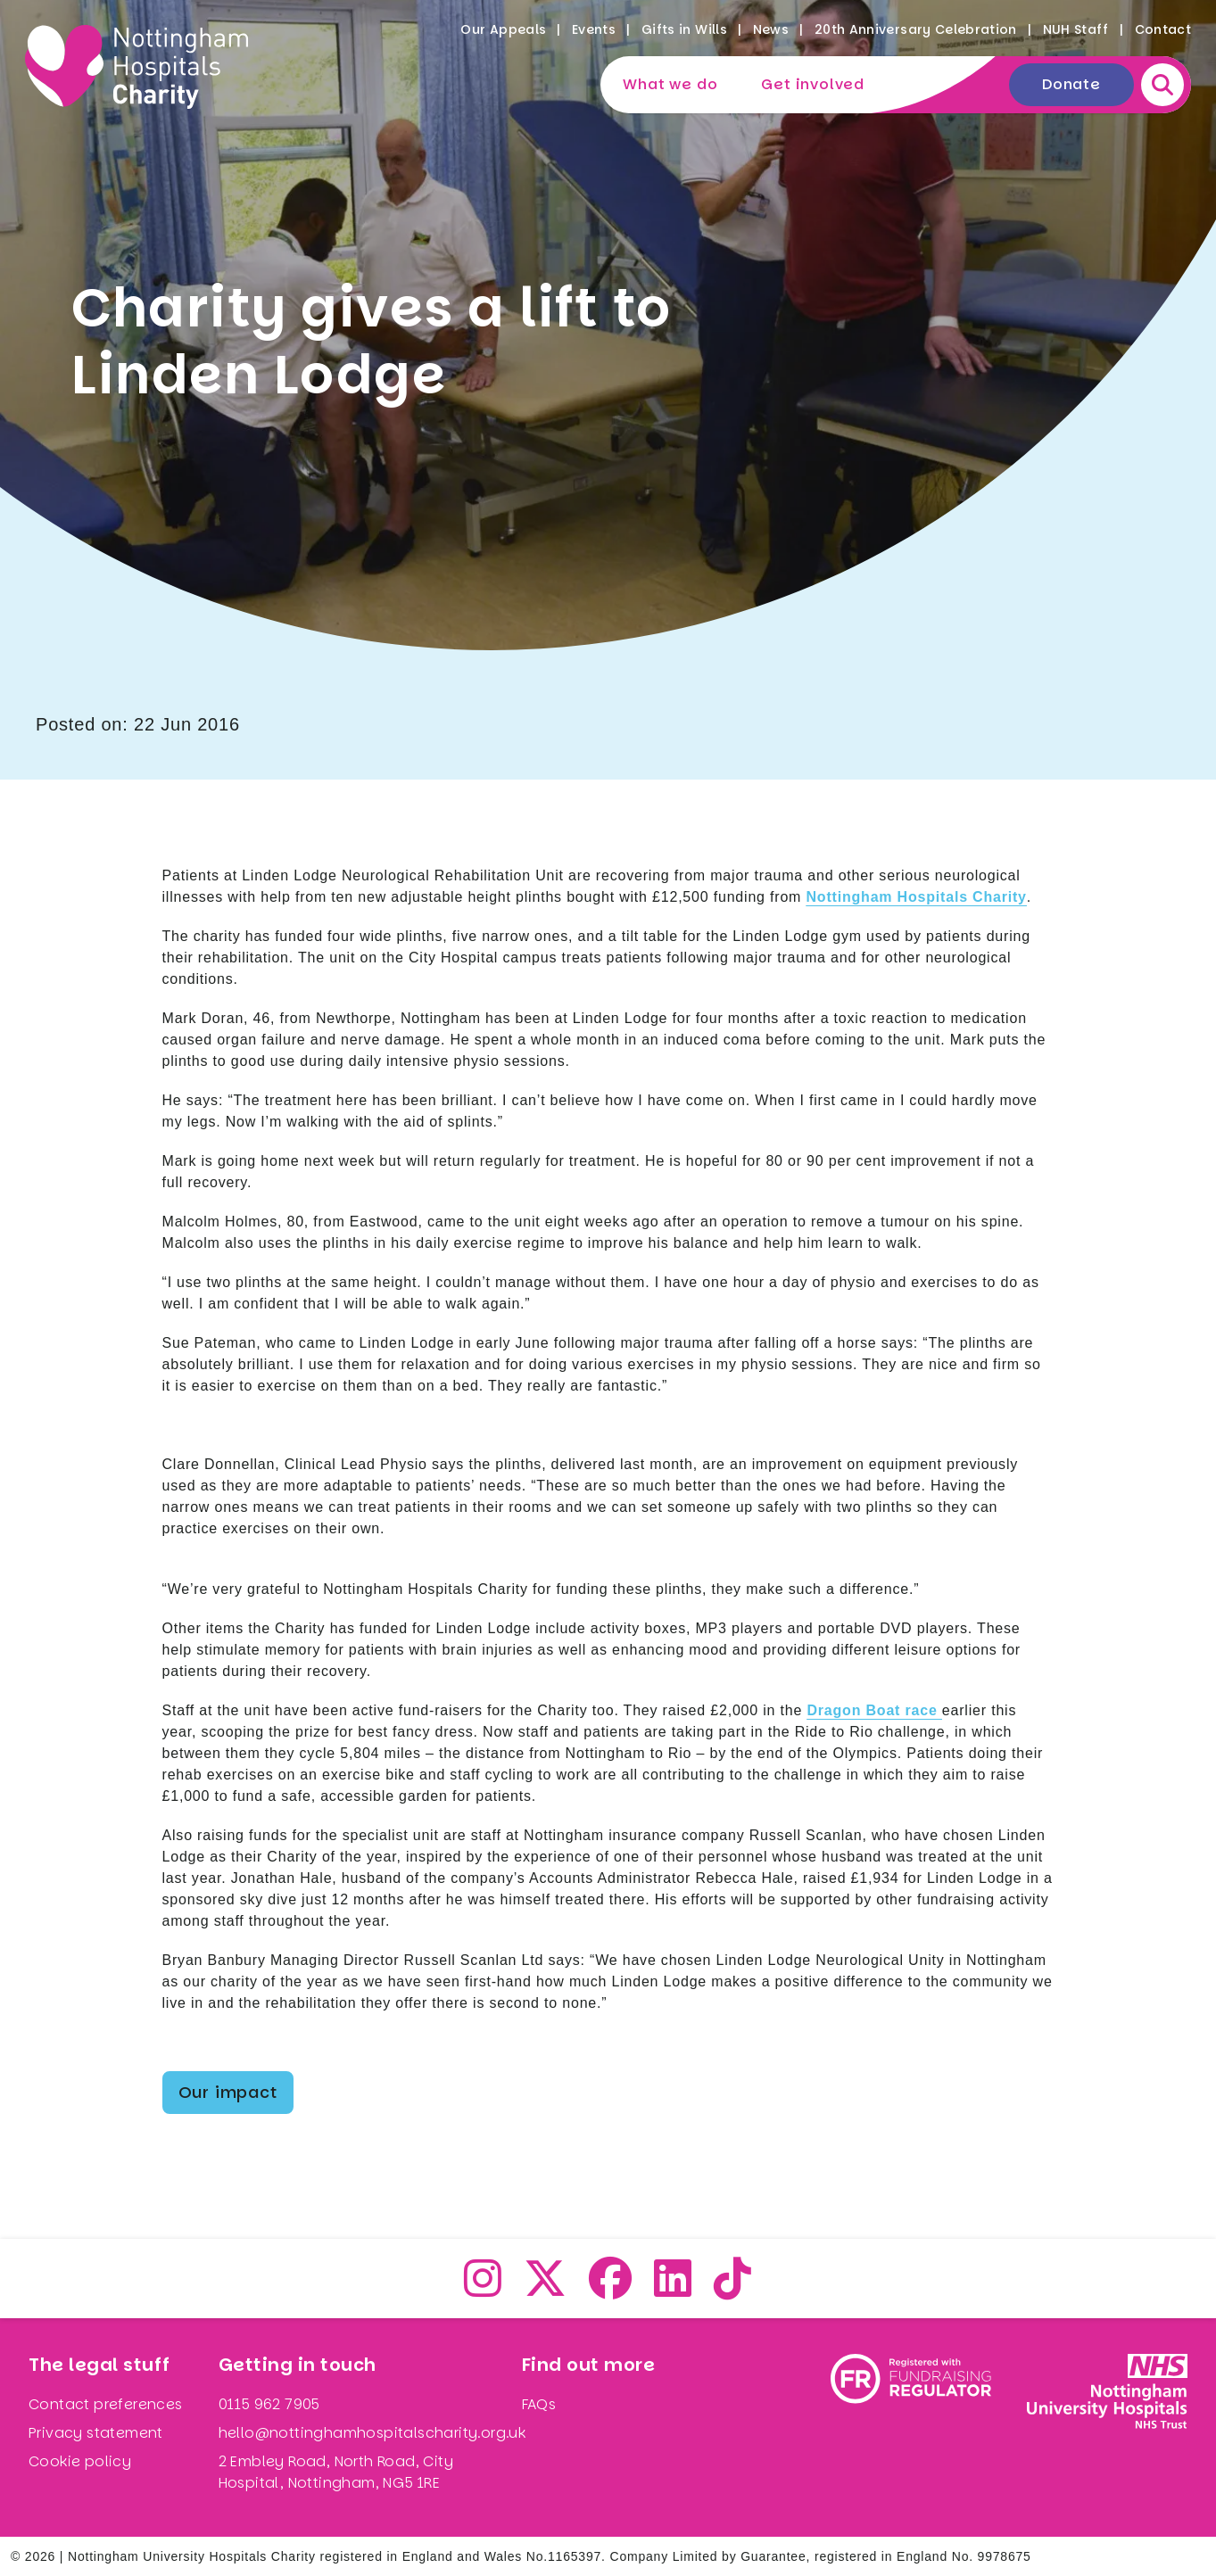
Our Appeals (503, 29)
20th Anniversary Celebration (916, 29)
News (771, 29)
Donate (1071, 84)
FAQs (539, 2404)
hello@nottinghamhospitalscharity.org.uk (372, 2433)
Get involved (812, 84)
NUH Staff (1076, 29)
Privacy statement (96, 2433)
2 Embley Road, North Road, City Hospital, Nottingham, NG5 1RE (336, 2472)
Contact (1163, 29)
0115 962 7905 (269, 2404)
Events (594, 29)
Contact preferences (106, 2404)
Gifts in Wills (684, 29)
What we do (670, 84)
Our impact (227, 2092)
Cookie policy (80, 2461)
